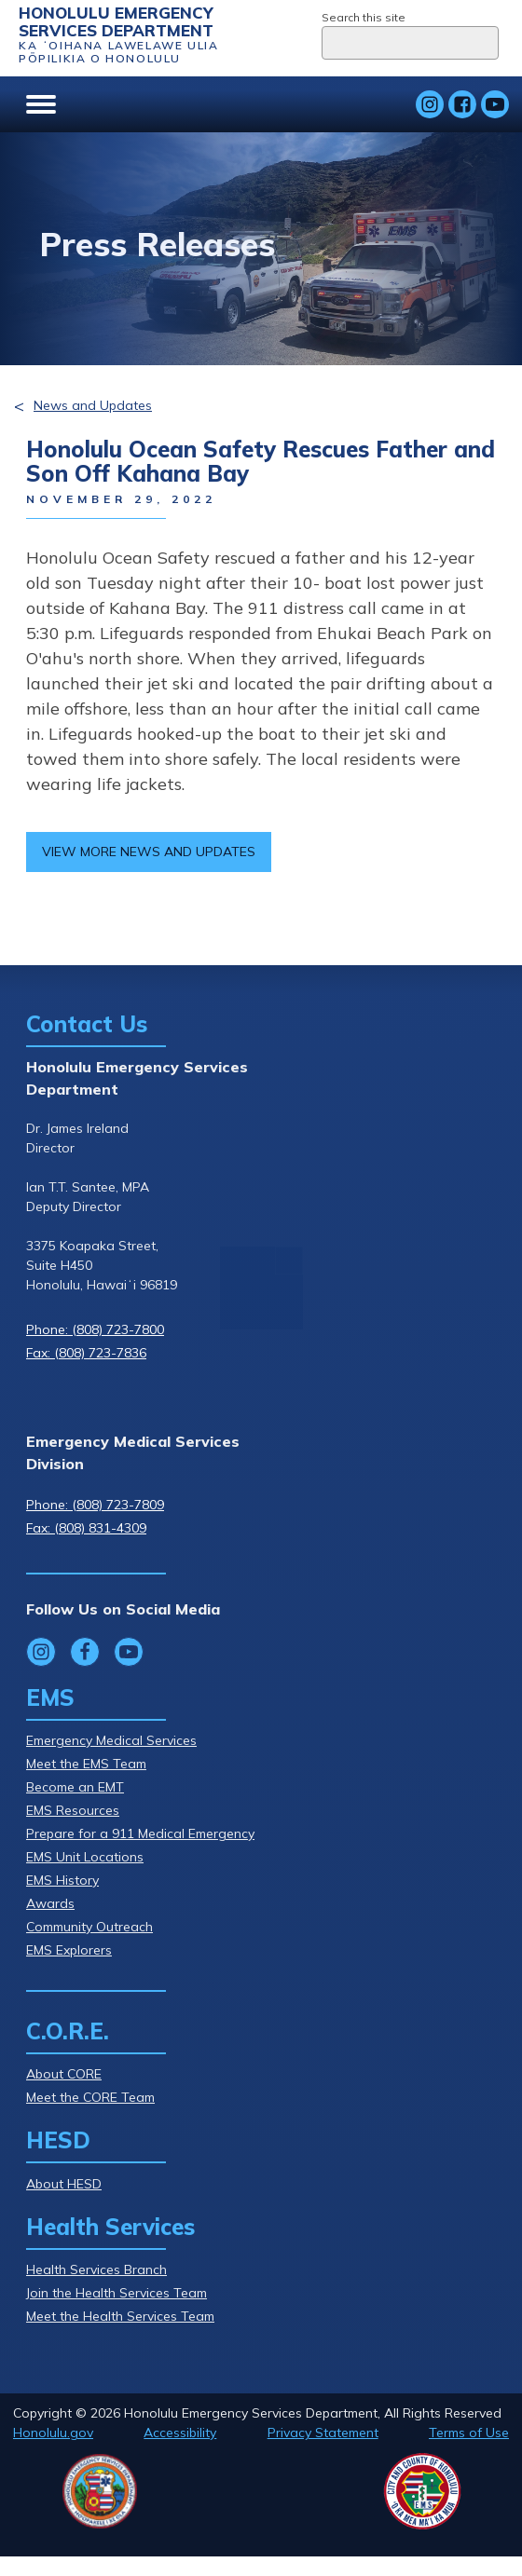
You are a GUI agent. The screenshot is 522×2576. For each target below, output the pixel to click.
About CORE (64, 2073)
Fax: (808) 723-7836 (86, 1352)
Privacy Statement (323, 2432)
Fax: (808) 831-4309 (86, 1528)
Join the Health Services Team (116, 2292)
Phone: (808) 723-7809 (95, 1504)
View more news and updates (148, 851)
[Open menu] (41, 104)
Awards (50, 1903)
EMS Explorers (69, 1950)
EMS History (62, 1880)
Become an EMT (75, 1787)
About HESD (64, 2183)
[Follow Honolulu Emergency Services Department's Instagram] (430, 104)
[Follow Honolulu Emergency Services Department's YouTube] (495, 104)
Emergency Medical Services (111, 1740)
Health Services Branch (96, 2269)
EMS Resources (72, 1810)
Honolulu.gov (53, 2432)
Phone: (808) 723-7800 (95, 1329)
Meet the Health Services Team (120, 2316)
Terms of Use (469, 2432)
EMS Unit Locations (85, 1856)
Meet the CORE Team (90, 2097)
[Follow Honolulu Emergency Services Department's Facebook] (462, 104)
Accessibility (180, 2432)
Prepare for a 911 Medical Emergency (140, 1833)
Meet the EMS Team (86, 1763)
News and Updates (93, 405)
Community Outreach (89, 1926)
